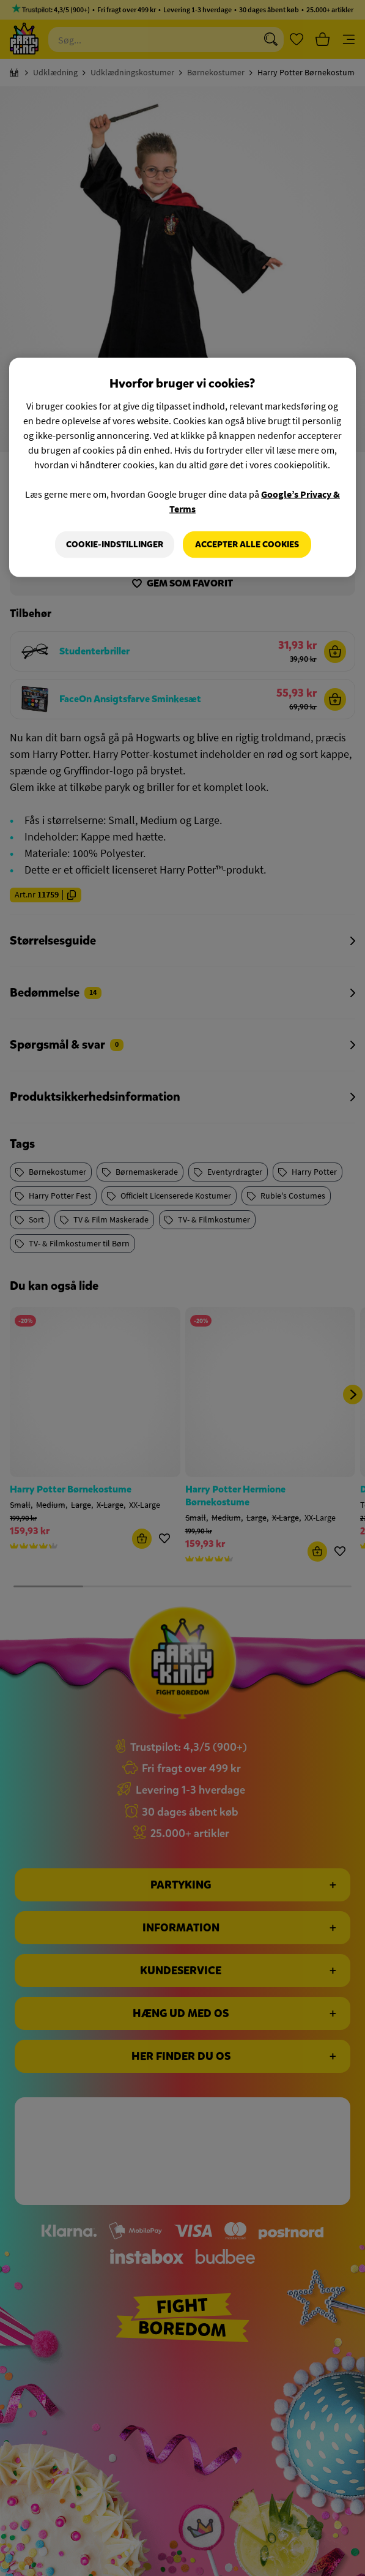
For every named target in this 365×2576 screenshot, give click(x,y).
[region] (182, 467)
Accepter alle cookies (247, 544)
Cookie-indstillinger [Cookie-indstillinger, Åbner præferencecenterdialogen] (114, 544)
